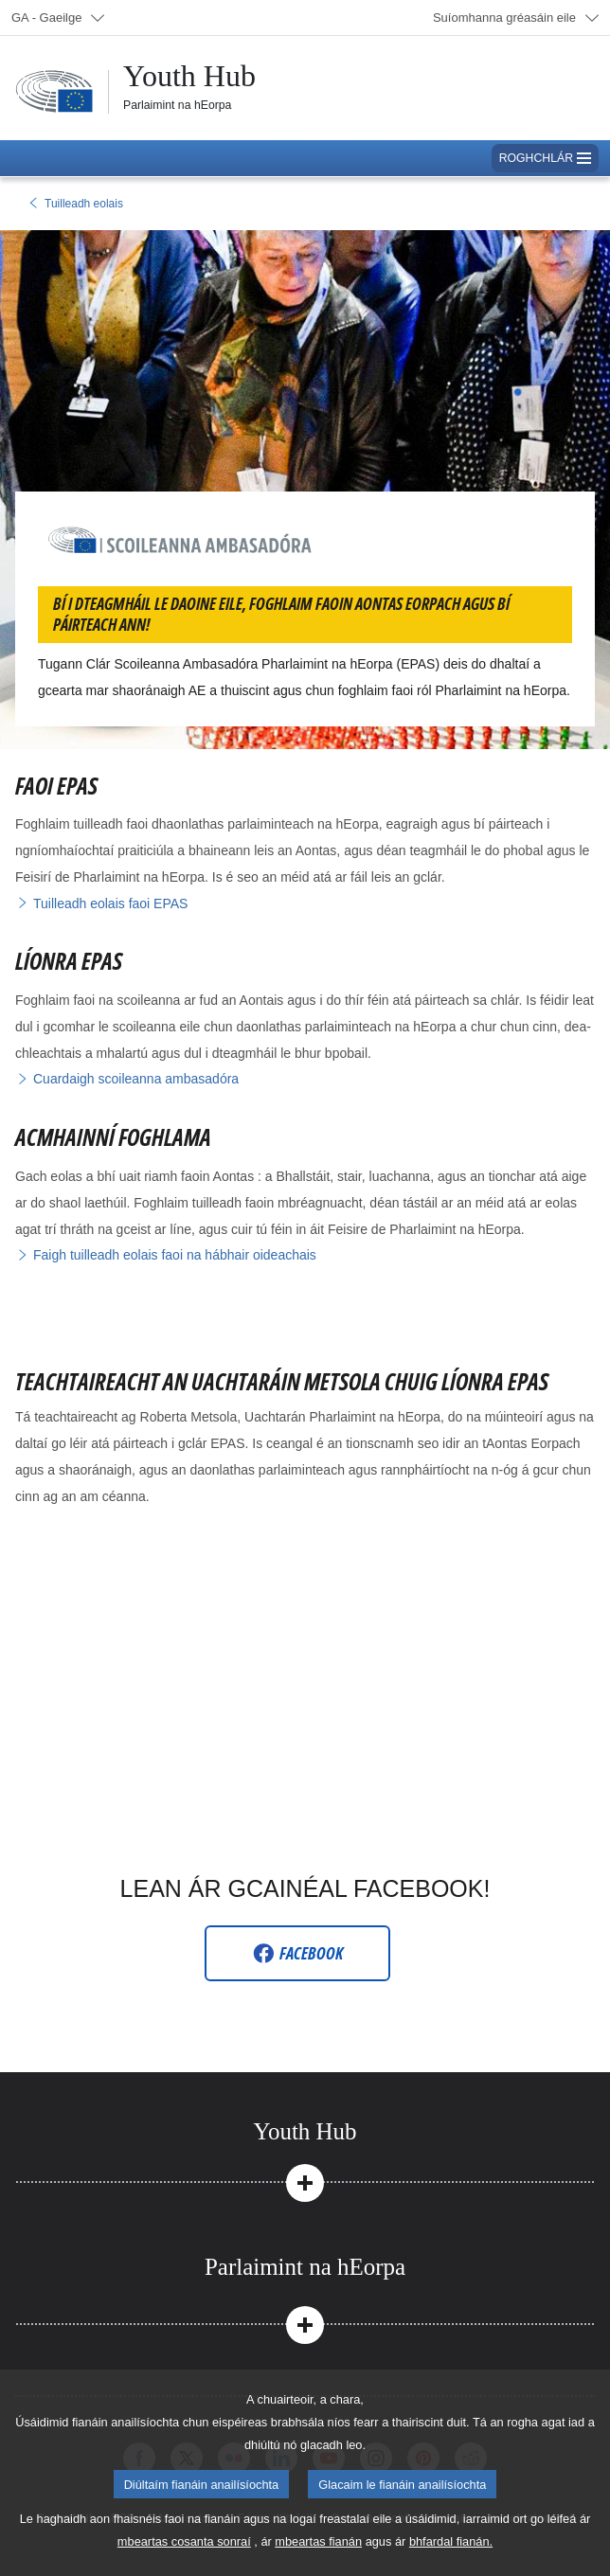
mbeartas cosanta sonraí (184, 2541)
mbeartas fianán (318, 2541)
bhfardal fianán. (451, 2541)
